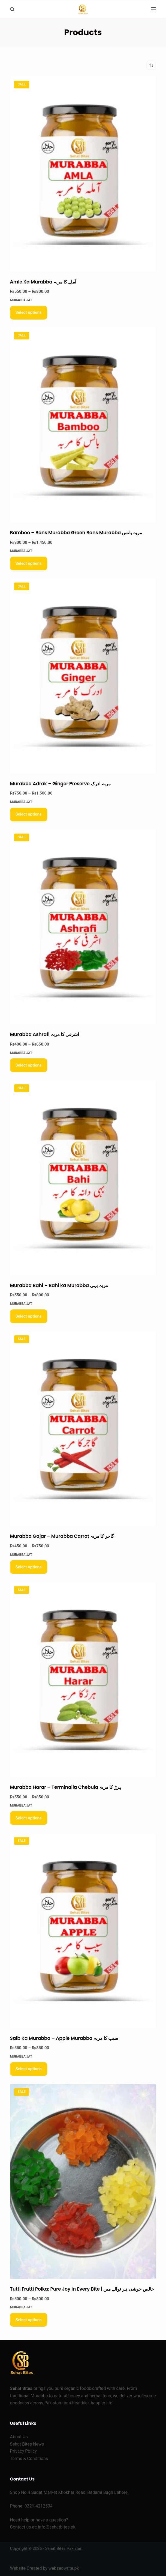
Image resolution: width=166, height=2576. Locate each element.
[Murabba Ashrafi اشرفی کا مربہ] (83, 927)
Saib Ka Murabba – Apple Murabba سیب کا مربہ (64, 2038)
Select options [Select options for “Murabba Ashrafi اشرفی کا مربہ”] (29, 1065)
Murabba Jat (21, 300)
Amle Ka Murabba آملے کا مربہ (43, 282)
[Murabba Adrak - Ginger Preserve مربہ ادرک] (83, 676)
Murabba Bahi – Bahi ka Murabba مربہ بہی (59, 1285)
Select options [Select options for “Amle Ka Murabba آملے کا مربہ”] (29, 312)
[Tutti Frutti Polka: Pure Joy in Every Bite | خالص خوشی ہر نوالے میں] (83, 2181)
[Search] (12, 9)
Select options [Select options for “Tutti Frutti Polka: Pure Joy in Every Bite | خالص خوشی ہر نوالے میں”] (29, 2319)
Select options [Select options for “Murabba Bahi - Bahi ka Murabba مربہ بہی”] (29, 1316)
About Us (19, 2436)
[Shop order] (151, 65)
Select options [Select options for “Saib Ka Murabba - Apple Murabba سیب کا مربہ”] (29, 2068)
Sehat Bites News (27, 2444)
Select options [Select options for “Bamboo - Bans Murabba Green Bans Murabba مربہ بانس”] (29, 563)
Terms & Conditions (29, 2458)
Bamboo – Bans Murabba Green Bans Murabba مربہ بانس (76, 532)
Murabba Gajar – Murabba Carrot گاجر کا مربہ (62, 1536)
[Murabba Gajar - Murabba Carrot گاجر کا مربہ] (83, 1428)
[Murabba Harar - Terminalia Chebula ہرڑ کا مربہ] (83, 1679)
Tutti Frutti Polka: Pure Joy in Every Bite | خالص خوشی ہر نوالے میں (82, 2289)
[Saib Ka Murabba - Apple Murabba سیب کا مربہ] (83, 1930)
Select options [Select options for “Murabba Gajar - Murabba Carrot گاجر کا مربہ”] (29, 1567)
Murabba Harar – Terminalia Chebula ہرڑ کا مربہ (66, 1787)
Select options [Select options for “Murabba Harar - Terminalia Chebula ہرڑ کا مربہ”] (29, 1818)
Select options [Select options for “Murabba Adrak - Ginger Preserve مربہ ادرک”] (29, 814)
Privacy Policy (23, 2451)
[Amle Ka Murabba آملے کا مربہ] (83, 174)
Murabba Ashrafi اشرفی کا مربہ (44, 1034)
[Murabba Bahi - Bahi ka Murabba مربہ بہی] (83, 1177)
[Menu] (153, 9)
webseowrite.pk (64, 2568)
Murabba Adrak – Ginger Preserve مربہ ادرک (60, 783)
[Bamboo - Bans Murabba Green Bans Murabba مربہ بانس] (83, 425)
